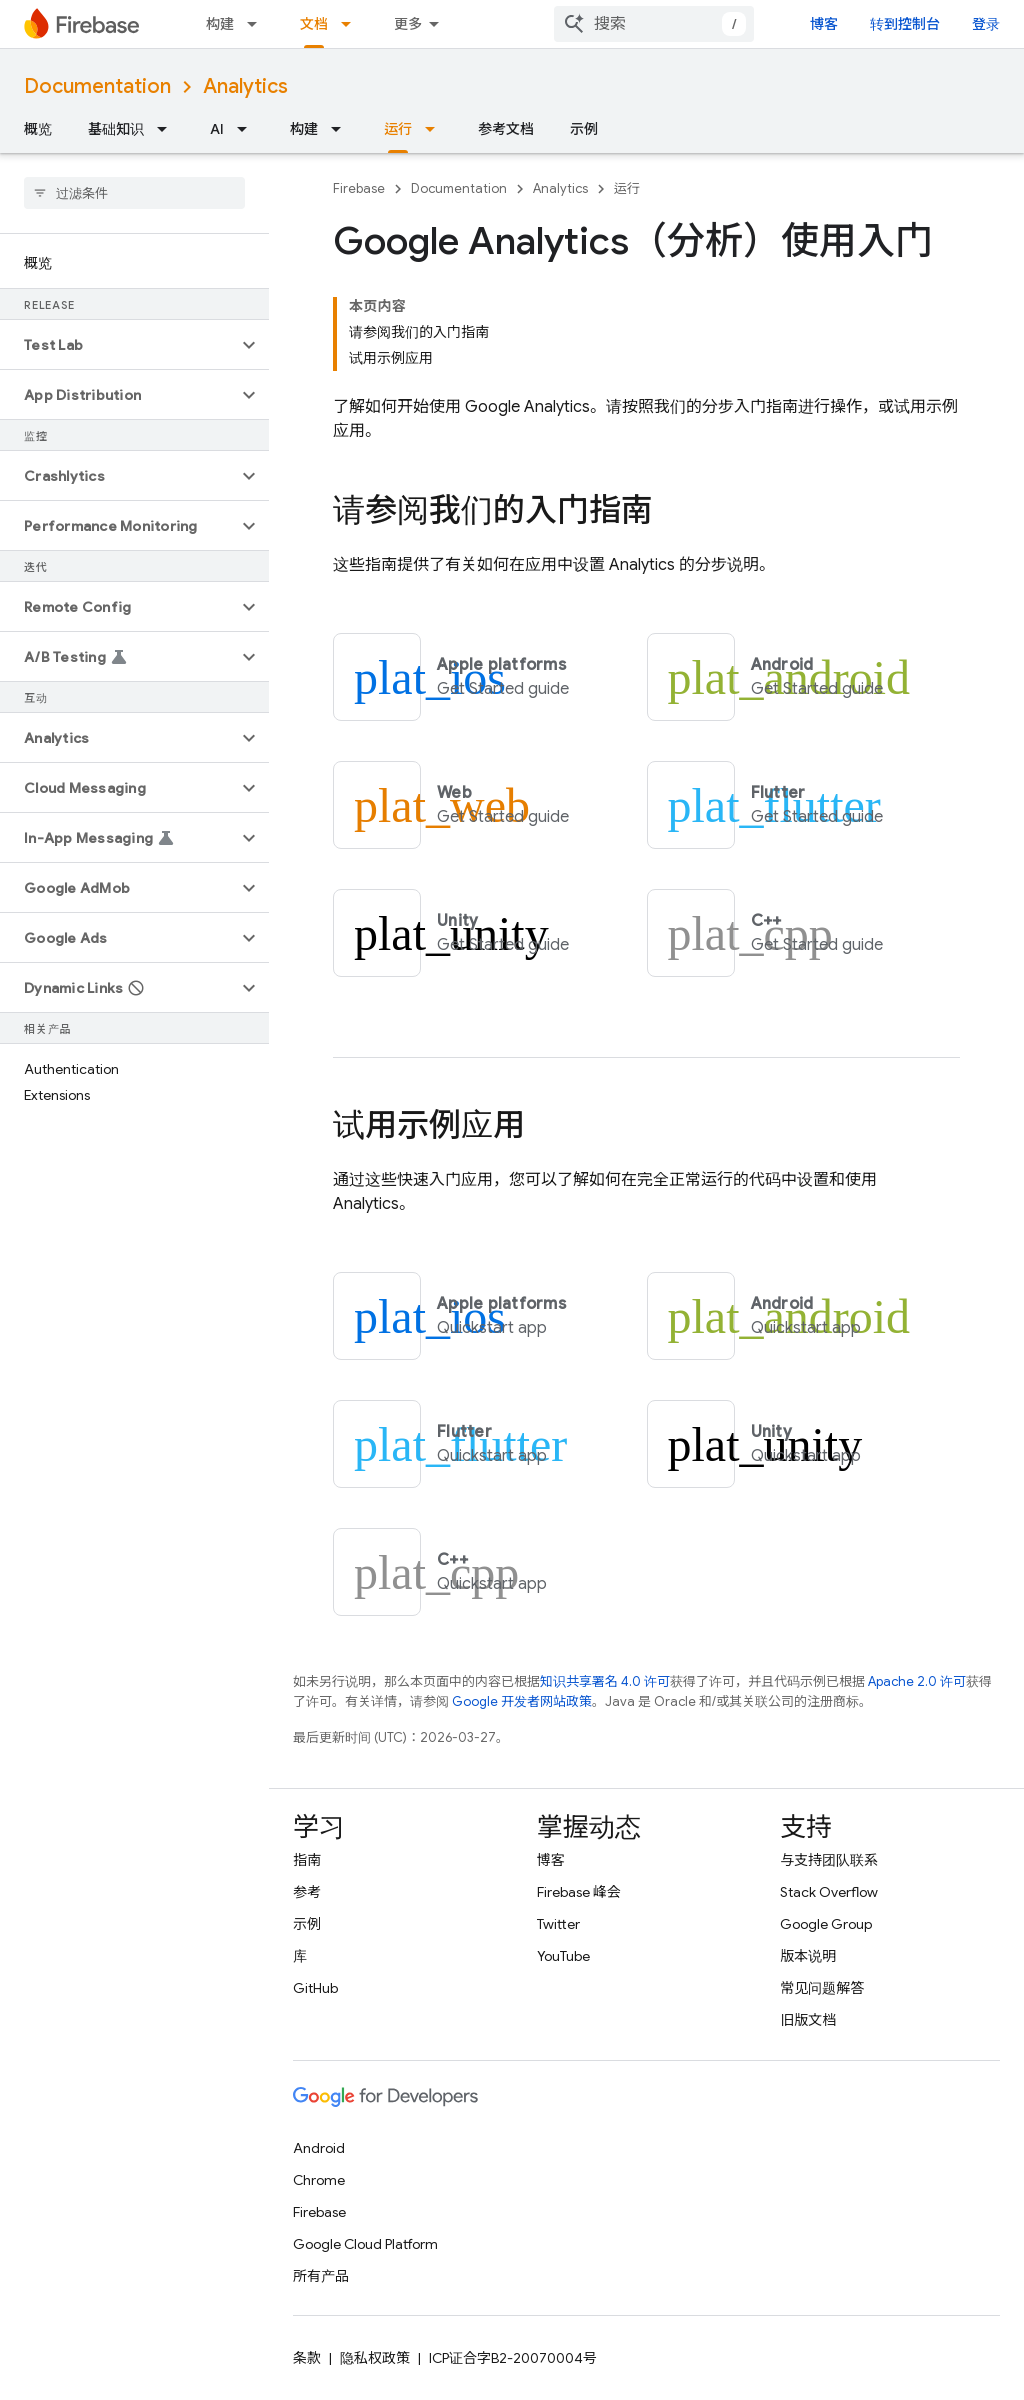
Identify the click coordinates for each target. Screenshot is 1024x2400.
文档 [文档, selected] (314, 24)
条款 (307, 2358)
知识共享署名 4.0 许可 (605, 1681)
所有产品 (321, 2276)
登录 (986, 24)
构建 (220, 24)
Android (319, 2148)
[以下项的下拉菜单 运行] (436, 129)
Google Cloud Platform (365, 2244)
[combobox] (654, 24)
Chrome (319, 2180)
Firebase (359, 188)
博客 (824, 24)
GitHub (315, 1988)
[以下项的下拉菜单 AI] (248, 129)
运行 (627, 188)
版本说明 (808, 1956)
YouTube (563, 1956)
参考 (307, 1892)
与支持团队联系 (829, 1860)
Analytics (245, 86)
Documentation (97, 86)
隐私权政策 (375, 2358)
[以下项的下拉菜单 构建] (258, 24)
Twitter (558, 1924)
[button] (118, 345)
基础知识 (116, 129)
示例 (584, 129)
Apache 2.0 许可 (917, 1681)
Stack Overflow (829, 1892)
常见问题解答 (822, 1988)
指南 (307, 1860)
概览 (38, 129)
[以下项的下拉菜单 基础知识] (168, 129)
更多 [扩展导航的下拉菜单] (408, 24)
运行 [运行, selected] (398, 129)
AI (217, 129)
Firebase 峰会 (579, 1892)
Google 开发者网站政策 (522, 1701)
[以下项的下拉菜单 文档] (352, 24)
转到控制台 (905, 24)
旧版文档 (808, 2020)
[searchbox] (134, 193)
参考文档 (506, 129)
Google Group (826, 1924)
